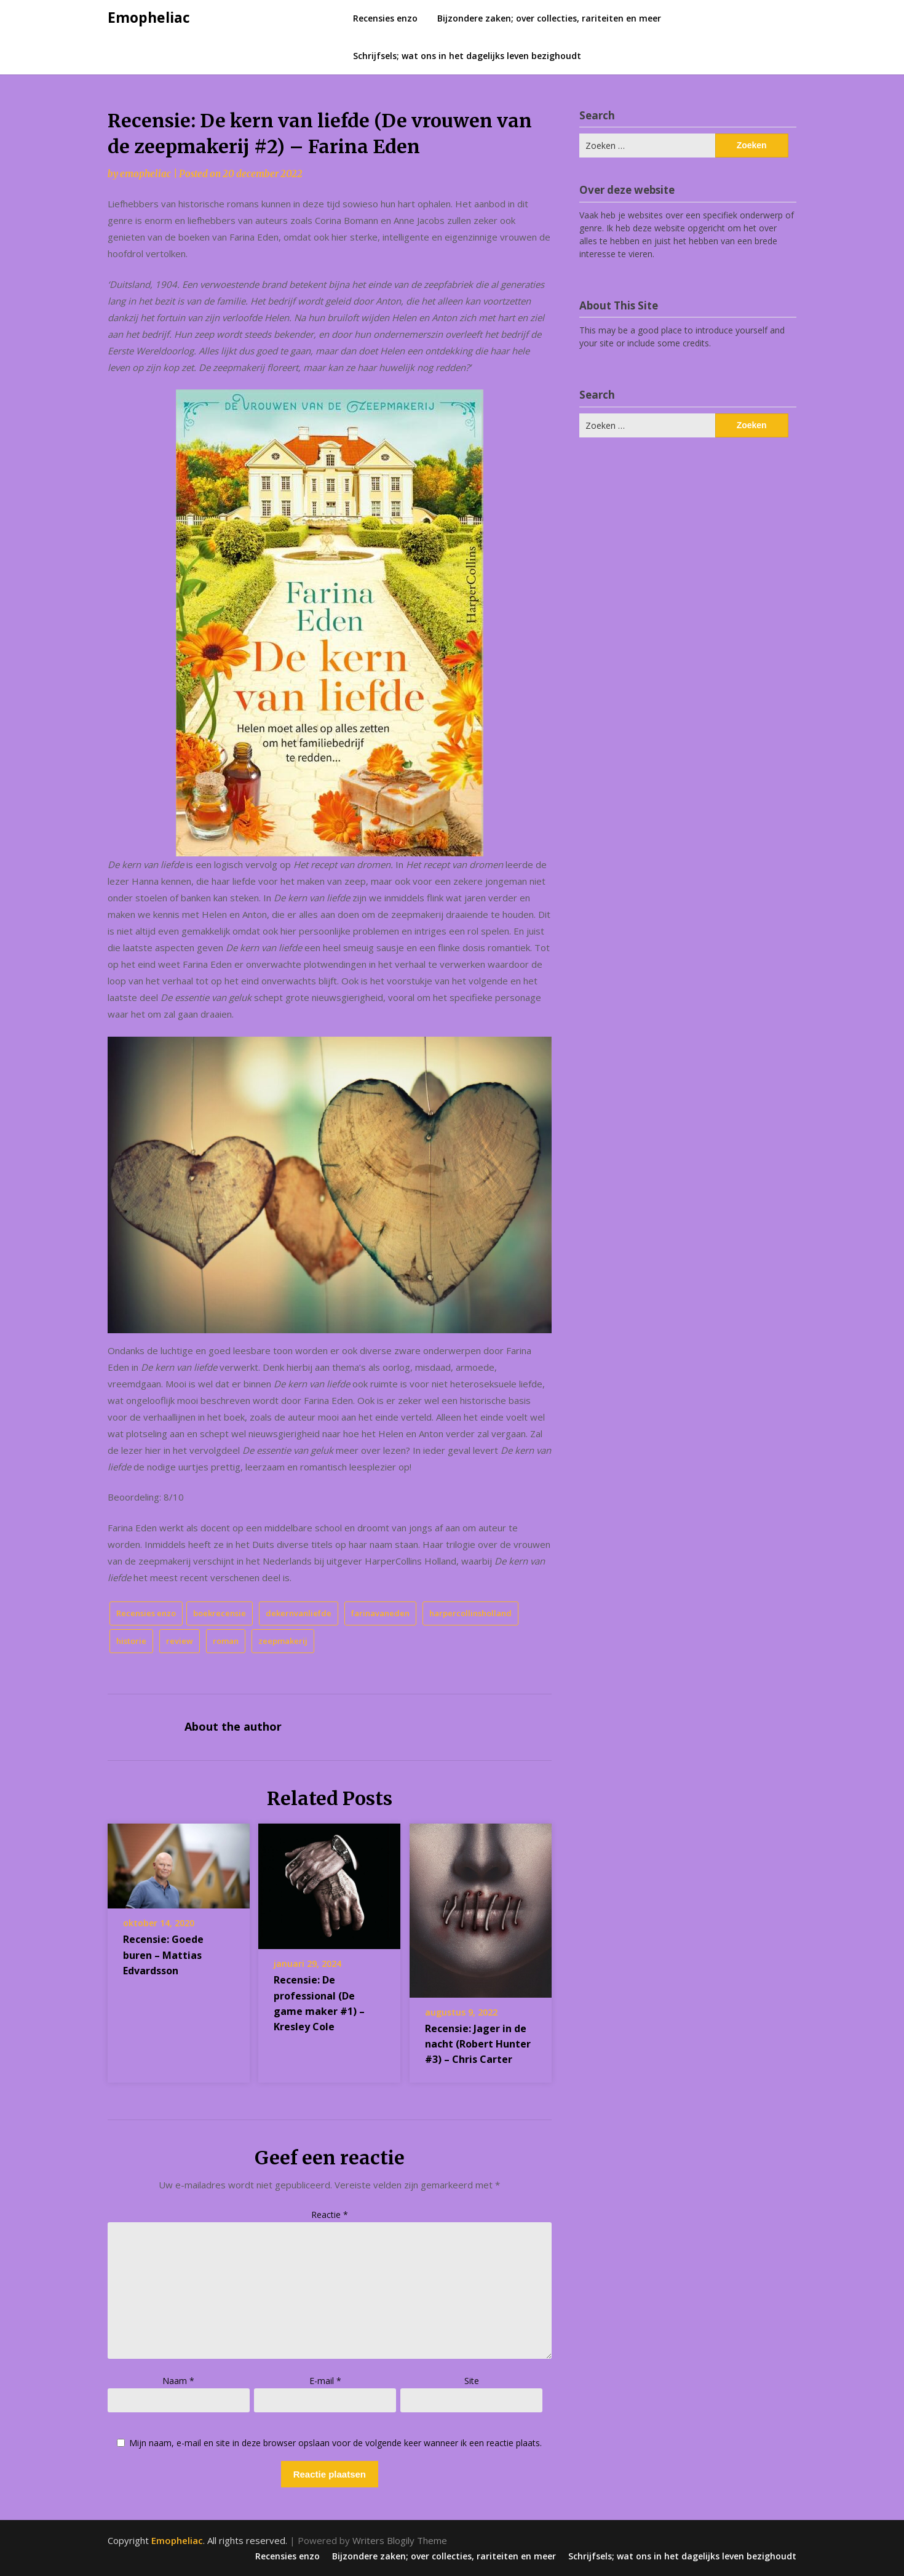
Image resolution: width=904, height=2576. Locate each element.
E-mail (325, 2381)
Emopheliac (149, 17)
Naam (178, 2381)
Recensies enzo (385, 18)
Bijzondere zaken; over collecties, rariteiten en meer (549, 18)
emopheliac (145, 174)
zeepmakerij (282, 1640)
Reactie (329, 2214)
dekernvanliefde (298, 1613)
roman (226, 1640)
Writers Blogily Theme (399, 2540)
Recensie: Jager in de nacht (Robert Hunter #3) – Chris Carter (478, 2044)
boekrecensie (219, 1613)
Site (471, 2381)
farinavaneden (380, 1613)
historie (131, 1640)
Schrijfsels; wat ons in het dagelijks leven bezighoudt (467, 56)
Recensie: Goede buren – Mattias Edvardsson (163, 1954)
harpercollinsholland (470, 1613)
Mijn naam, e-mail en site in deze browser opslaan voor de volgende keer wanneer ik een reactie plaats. (335, 2443)
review (179, 1640)
